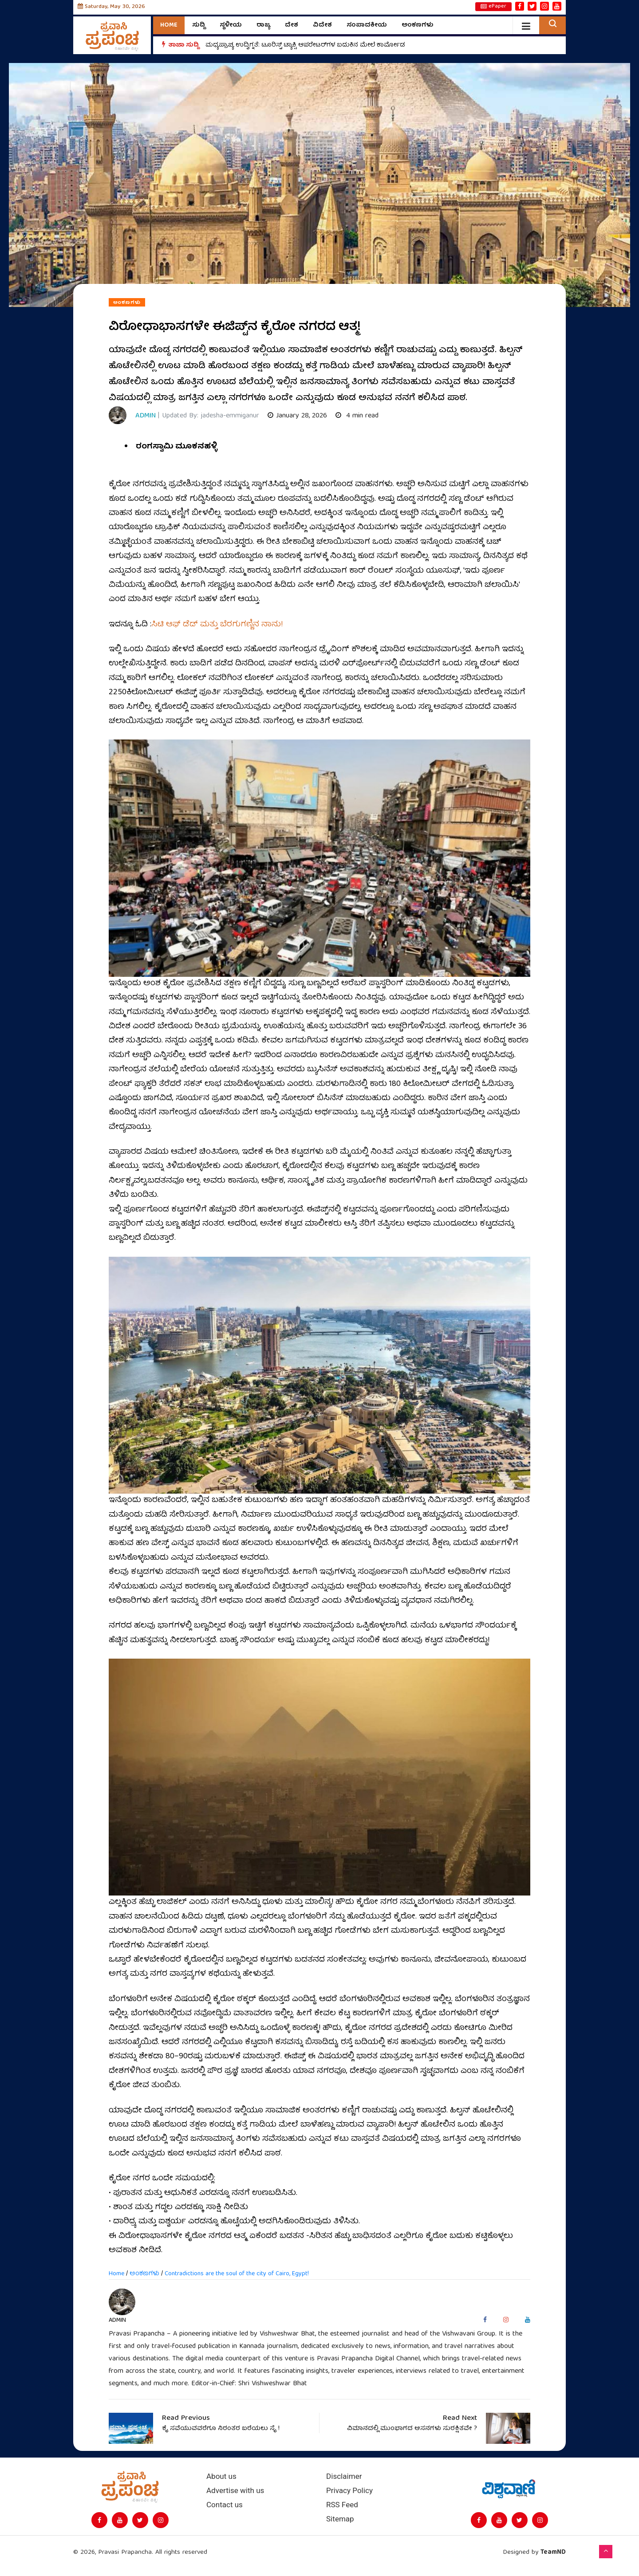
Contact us (224, 2504)
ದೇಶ (291, 25)
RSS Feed (342, 2504)
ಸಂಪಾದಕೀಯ (367, 25)
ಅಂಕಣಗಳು (418, 25)
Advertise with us (235, 2490)
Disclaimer (344, 2476)
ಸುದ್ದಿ (198, 25)
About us (221, 2476)
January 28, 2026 (297, 416)
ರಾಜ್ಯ (263, 25)
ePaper (493, 6)
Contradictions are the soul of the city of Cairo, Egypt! (237, 2274)
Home (169, 25)
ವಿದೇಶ (322, 25)
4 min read (357, 416)
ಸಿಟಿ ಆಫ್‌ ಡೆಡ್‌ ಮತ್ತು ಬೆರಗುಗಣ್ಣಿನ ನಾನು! (217, 625)
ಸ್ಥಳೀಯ (231, 25)
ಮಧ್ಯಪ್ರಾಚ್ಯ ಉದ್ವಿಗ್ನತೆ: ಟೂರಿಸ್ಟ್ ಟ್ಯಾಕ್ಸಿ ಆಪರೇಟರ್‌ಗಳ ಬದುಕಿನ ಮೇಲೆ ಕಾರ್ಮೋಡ (305, 45)
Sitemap (340, 2519)
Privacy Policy (349, 2490)
